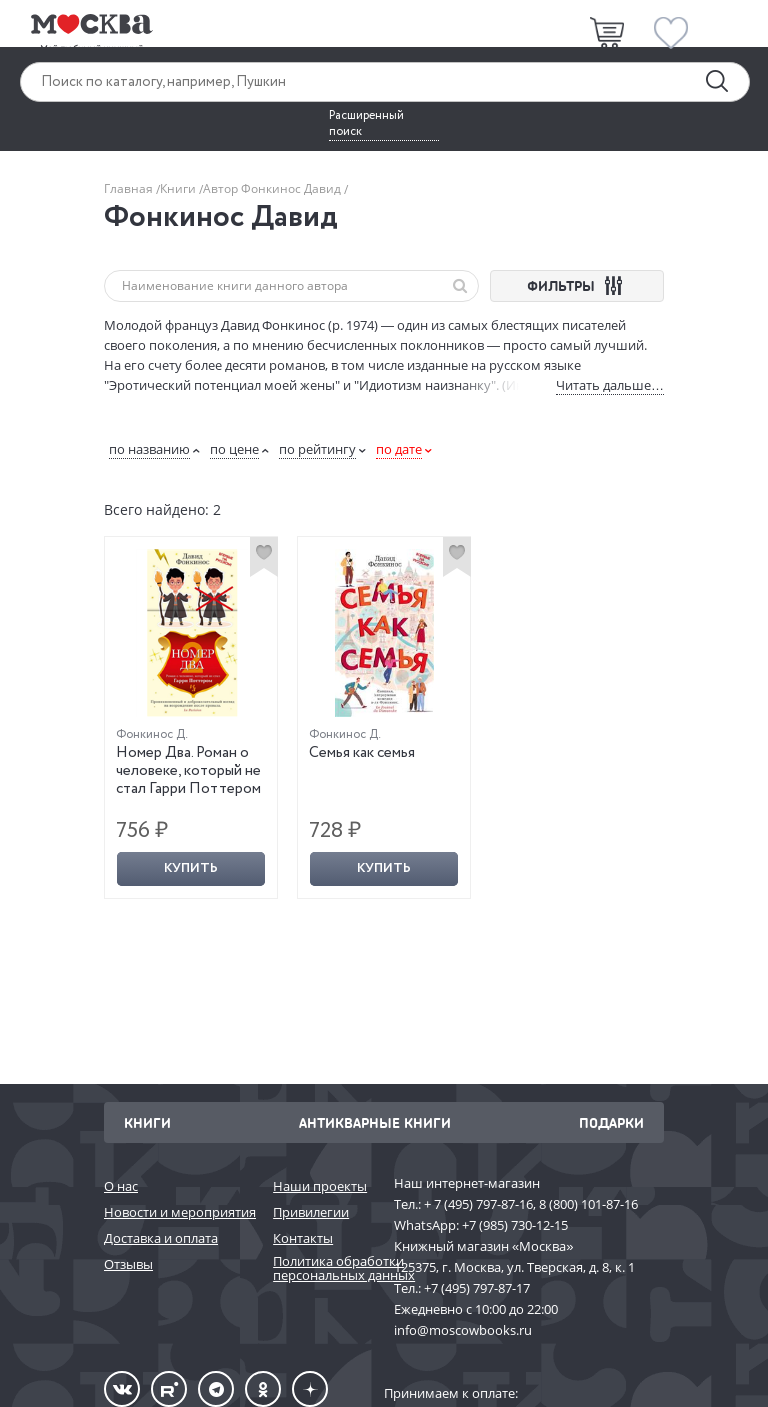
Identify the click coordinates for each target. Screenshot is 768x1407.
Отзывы (128, 1264)
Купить (191, 868)
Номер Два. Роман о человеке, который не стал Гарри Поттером (188, 771)
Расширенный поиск (366, 124)
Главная (130, 188)
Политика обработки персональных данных (323, 1268)
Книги (179, 188)
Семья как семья (362, 753)
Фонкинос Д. (152, 734)
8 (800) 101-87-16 (588, 1204)
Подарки (611, 1122)
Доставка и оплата (161, 1238)
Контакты (303, 1238)
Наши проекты (320, 1186)
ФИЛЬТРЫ (577, 285)
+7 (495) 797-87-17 (477, 1288)
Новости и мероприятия (178, 1212)
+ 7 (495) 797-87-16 (478, 1204)
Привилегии (311, 1212)
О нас (121, 1186)
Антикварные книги (375, 1122)
